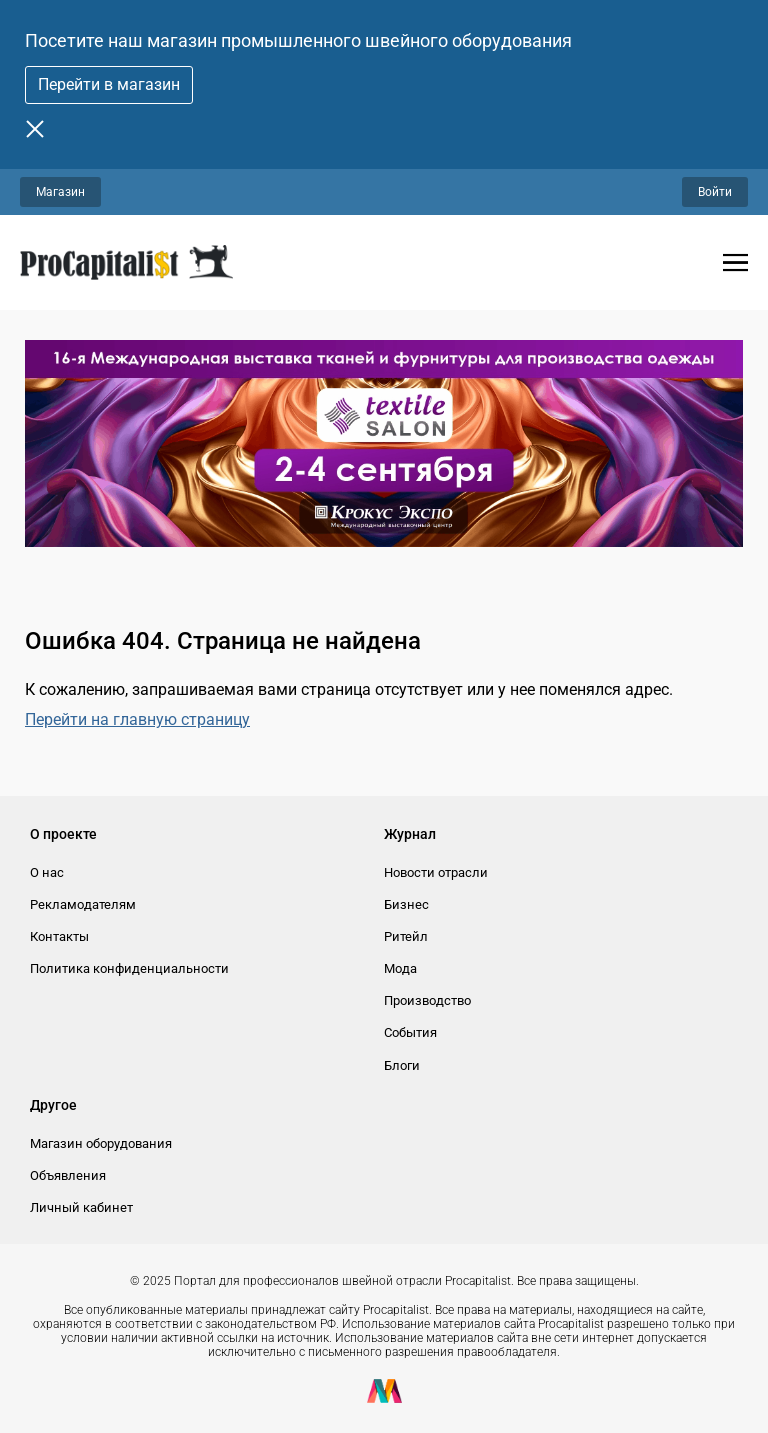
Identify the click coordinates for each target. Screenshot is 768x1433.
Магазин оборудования (101, 1143)
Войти (715, 192)
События (410, 1032)
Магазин (60, 192)
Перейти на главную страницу (137, 719)
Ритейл (406, 936)
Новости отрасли (436, 872)
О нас (47, 872)
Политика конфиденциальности (129, 968)
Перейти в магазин (109, 84)
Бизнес (406, 904)
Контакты (59, 936)
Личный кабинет (81, 1207)
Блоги (402, 1065)
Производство (427, 1000)
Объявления (68, 1175)
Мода (400, 968)
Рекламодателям (83, 904)
